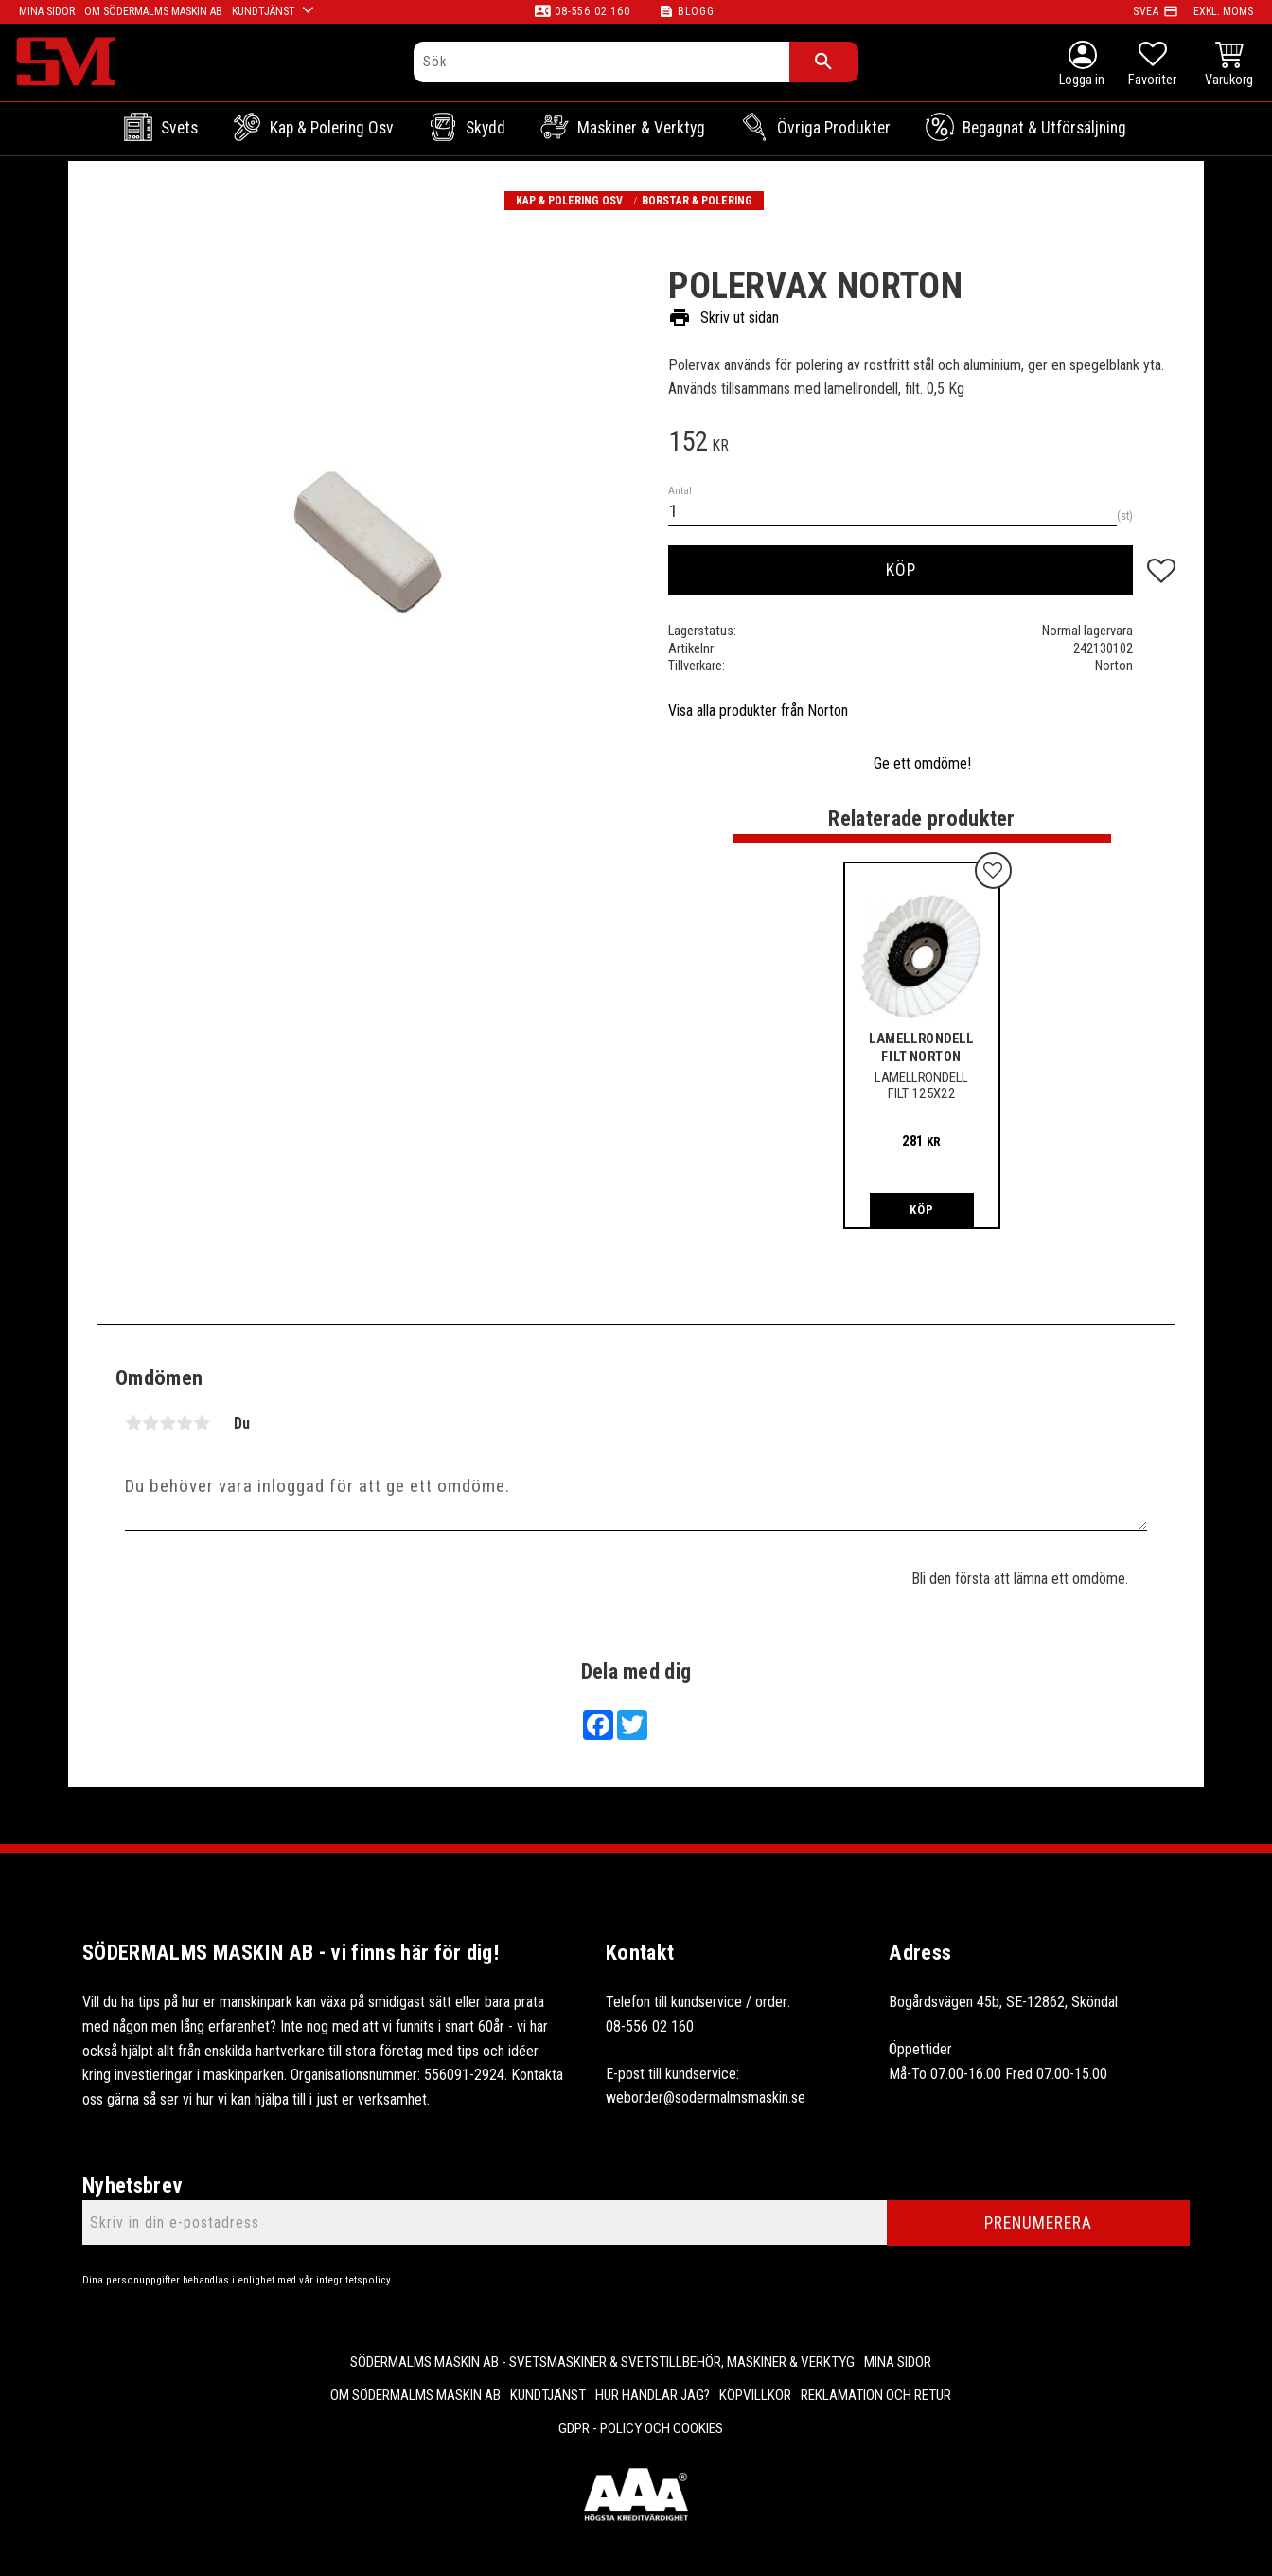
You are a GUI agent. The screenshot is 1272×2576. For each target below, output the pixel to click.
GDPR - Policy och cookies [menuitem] (640, 2428)
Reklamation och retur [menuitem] (876, 2395)
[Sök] (823, 62)
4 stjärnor (184, 1422)
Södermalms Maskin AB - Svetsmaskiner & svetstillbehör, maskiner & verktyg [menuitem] (602, 2362)
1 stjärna (133, 1422)
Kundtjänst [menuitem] (548, 2395)
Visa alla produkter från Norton (758, 711)
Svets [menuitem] (179, 127)
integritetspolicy (353, 2280)
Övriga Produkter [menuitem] (834, 127)
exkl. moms (1223, 11)
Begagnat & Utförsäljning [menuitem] (1044, 127)
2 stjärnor (150, 1422)
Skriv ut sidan (723, 318)
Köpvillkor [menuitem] (755, 2395)
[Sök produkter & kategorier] (601, 62)
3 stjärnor (167, 1422)
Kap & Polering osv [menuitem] (332, 127)
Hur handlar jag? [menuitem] (652, 2395)
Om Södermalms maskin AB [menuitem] (415, 2395)
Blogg (696, 11)
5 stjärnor (201, 1422)
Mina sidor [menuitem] (897, 2362)
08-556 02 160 (592, 11)
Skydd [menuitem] (485, 127)
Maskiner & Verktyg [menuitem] (641, 127)
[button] (1152, 66)
